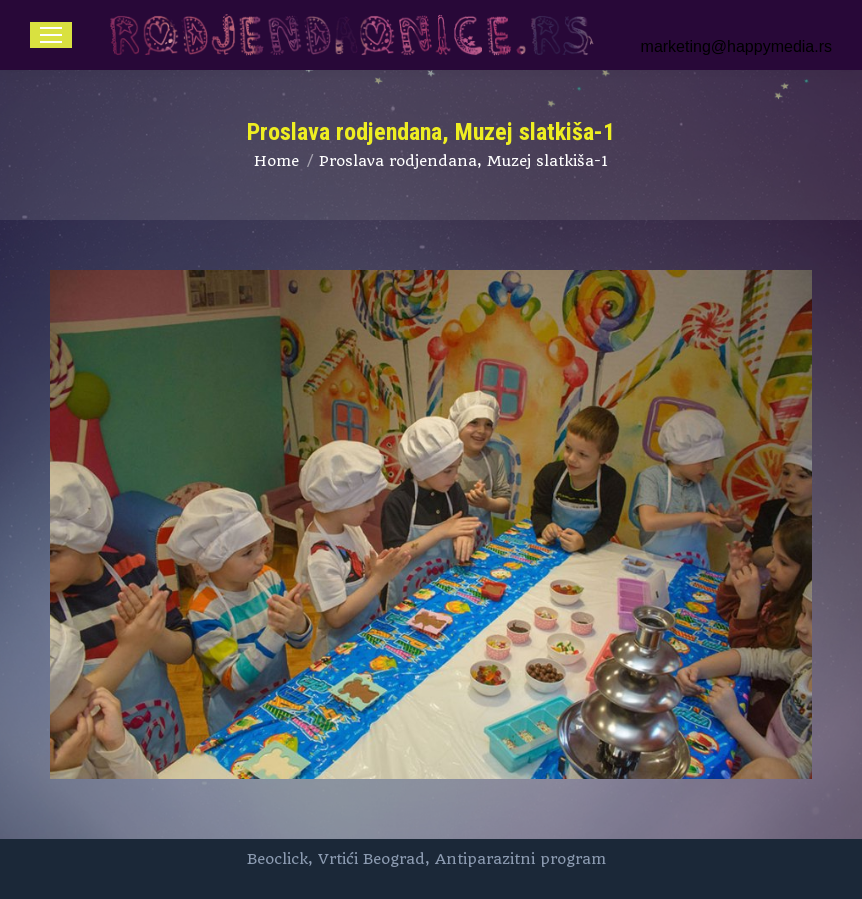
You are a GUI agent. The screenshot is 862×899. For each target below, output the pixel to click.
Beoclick (277, 859)
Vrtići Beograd (371, 859)
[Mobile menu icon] (51, 35)
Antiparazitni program (520, 859)
